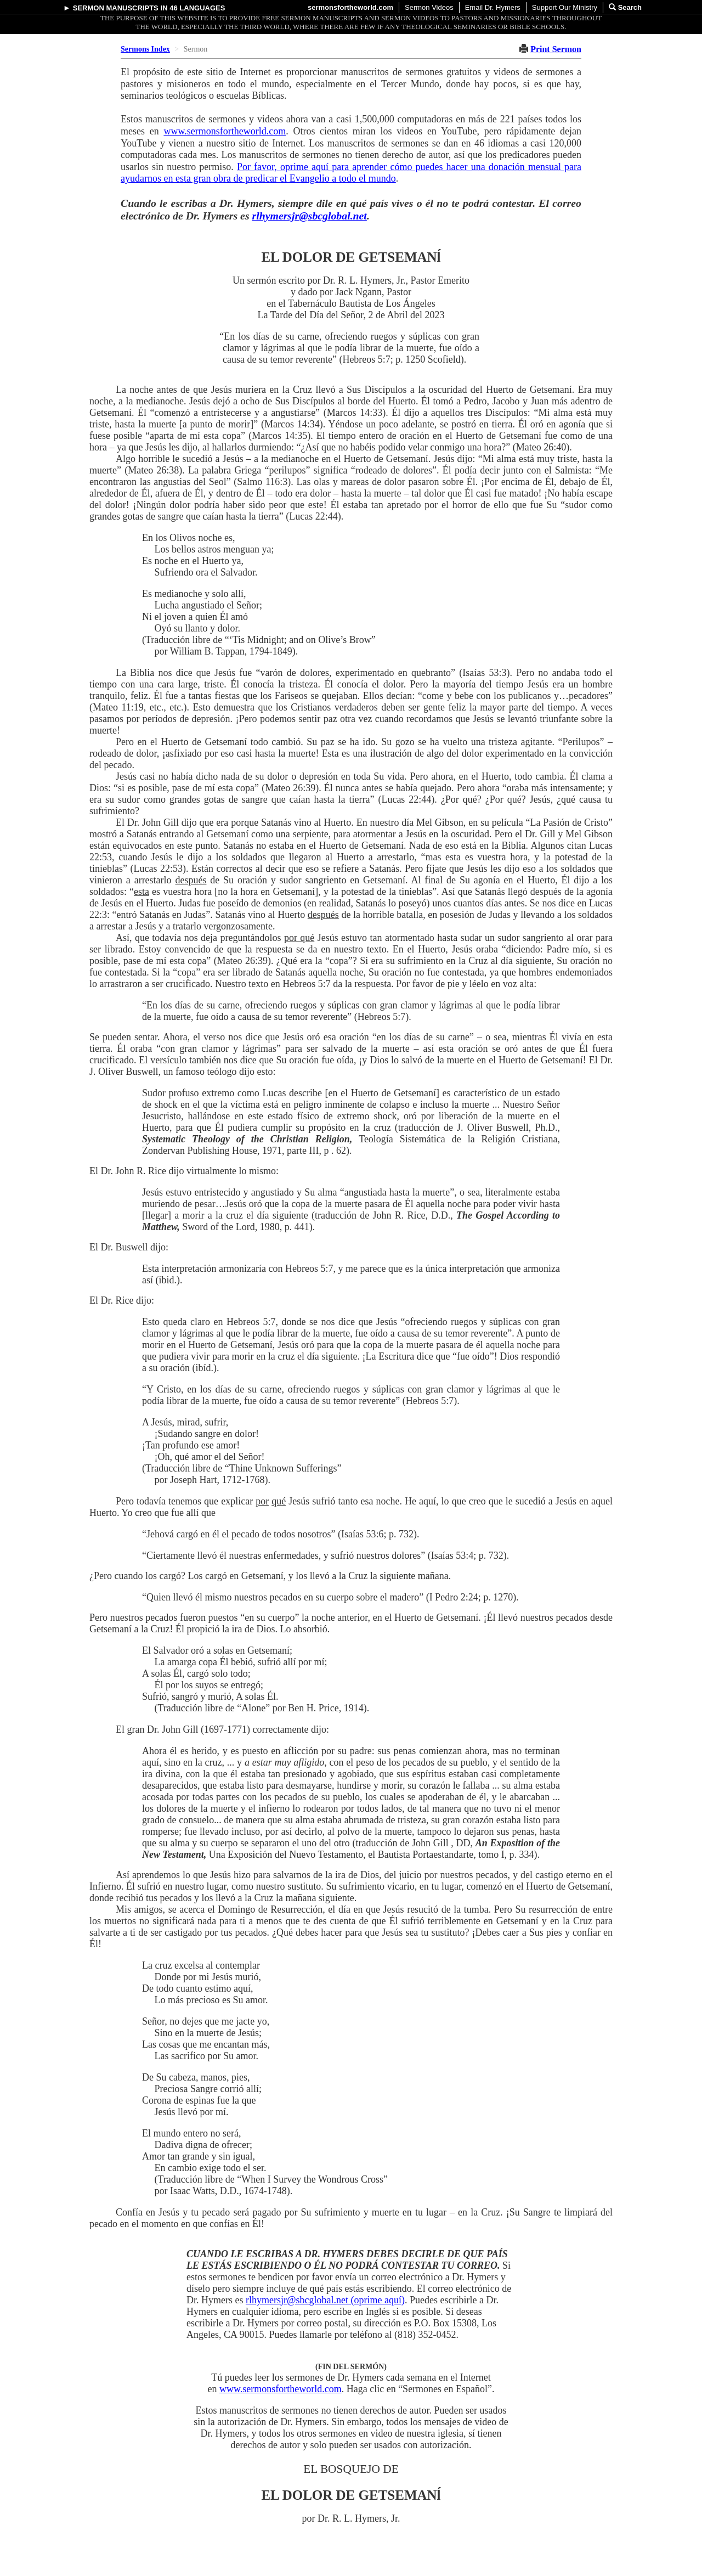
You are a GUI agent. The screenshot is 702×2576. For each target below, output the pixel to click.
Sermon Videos (429, 7)
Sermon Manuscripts (115, 8)
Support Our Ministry (564, 7)
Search (625, 7)
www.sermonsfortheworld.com (224, 131)
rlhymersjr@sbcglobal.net (309, 216)
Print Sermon (555, 49)
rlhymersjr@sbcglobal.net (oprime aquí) (325, 2300)
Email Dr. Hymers (492, 7)
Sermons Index (145, 49)
